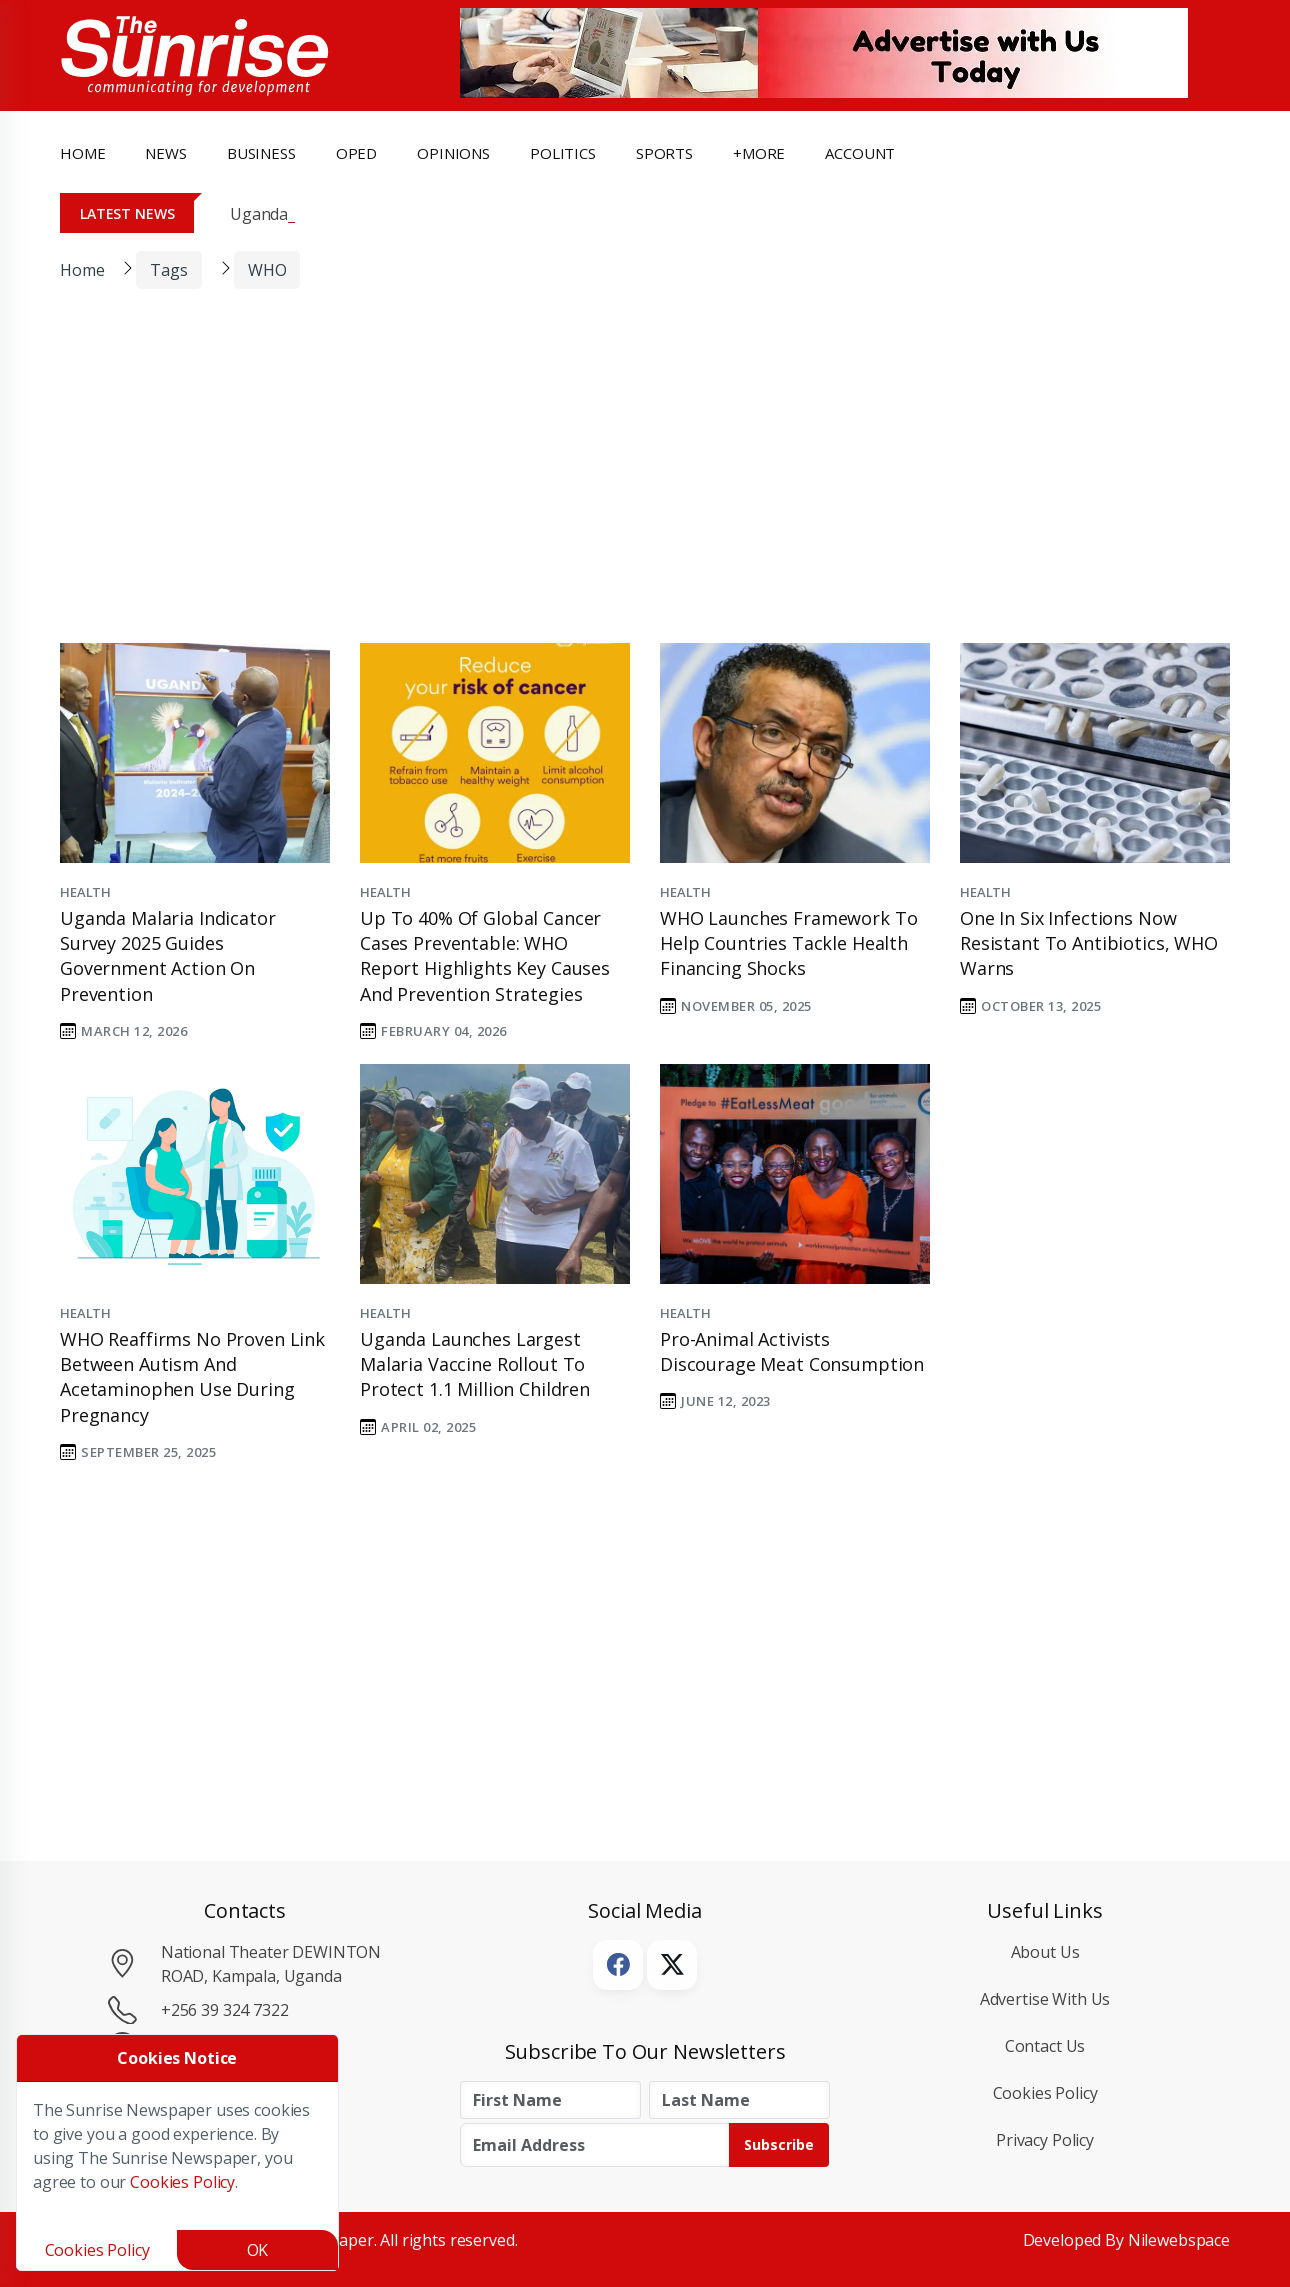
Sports (664, 153)
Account (860, 153)
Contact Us (1045, 2046)
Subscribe (779, 2144)
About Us (1045, 1952)
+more (759, 153)
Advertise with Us (1045, 1999)
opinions (453, 153)
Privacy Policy (1045, 2140)
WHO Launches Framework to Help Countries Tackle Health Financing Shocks (788, 943)
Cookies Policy (1045, 2093)
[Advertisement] (630, 479)
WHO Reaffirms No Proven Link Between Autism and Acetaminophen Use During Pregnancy (192, 1377)
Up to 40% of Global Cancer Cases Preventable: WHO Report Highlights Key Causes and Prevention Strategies (485, 956)
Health (85, 892)
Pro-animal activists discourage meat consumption (792, 1351)
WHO (267, 270)
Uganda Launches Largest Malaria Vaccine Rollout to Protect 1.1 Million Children (475, 1364)
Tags (168, 270)
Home (82, 153)
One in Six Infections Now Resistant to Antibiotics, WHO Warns (1089, 943)
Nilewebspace (1179, 2240)
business (261, 153)
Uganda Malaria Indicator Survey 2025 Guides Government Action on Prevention (168, 956)
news (165, 153)
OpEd (356, 153)
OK (258, 2250)
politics (563, 153)
